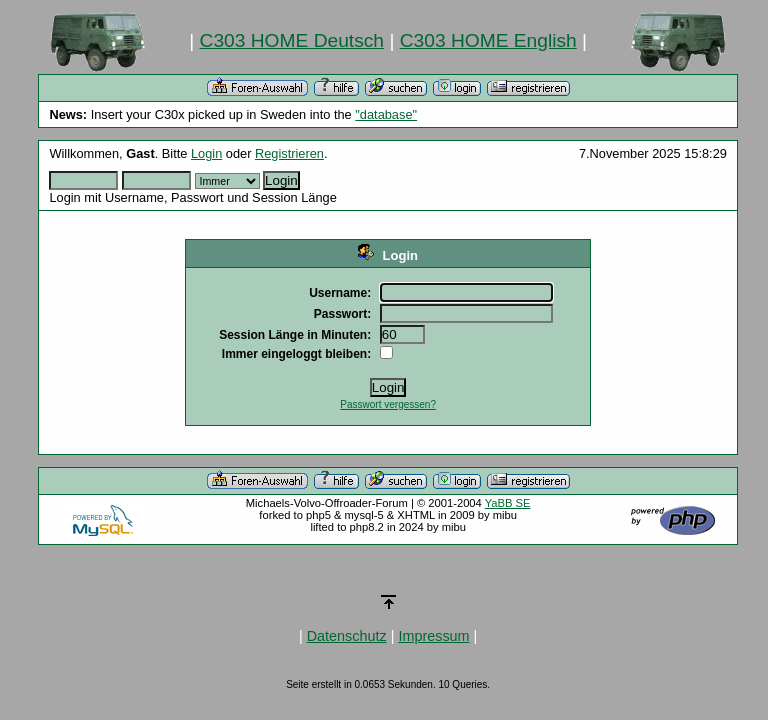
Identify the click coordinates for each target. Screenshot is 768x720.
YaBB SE (508, 503)
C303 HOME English (488, 40)
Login (206, 153)
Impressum (433, 636)
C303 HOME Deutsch (292, 40)
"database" (386, 114)
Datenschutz (347, 636)
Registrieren (289, 153)
